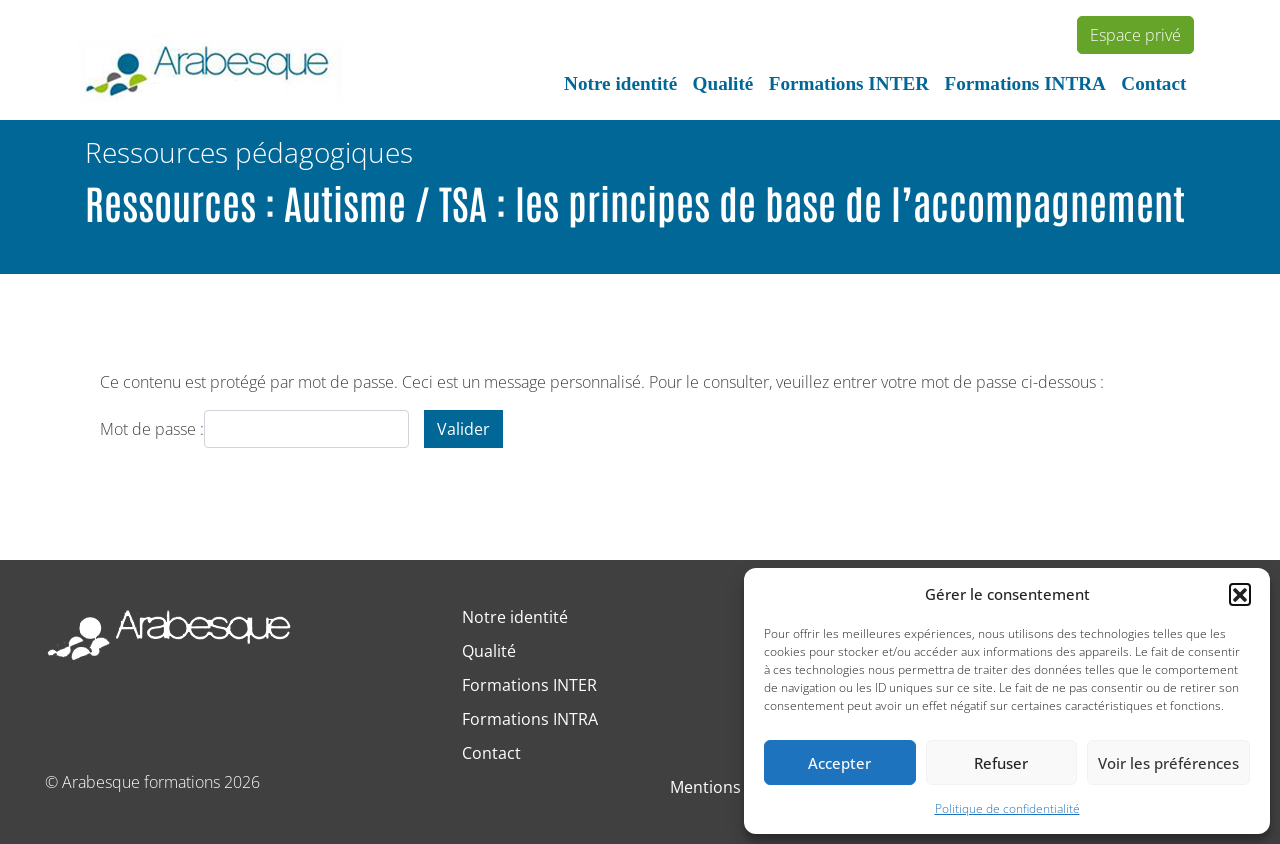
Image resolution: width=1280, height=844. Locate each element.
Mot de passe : (254, 429)
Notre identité (620, 83)
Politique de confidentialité (1007, 808)
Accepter (839, 763)
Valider (463, 429)
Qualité (723, 83)
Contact (1153, 83)
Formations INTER (849, 83)
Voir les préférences (1168, 763)
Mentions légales (733, 787)
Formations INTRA (1025, 83)
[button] (1240, 594)
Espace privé (1135, 35)
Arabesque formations (141, 782)
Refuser (1001, 763)
